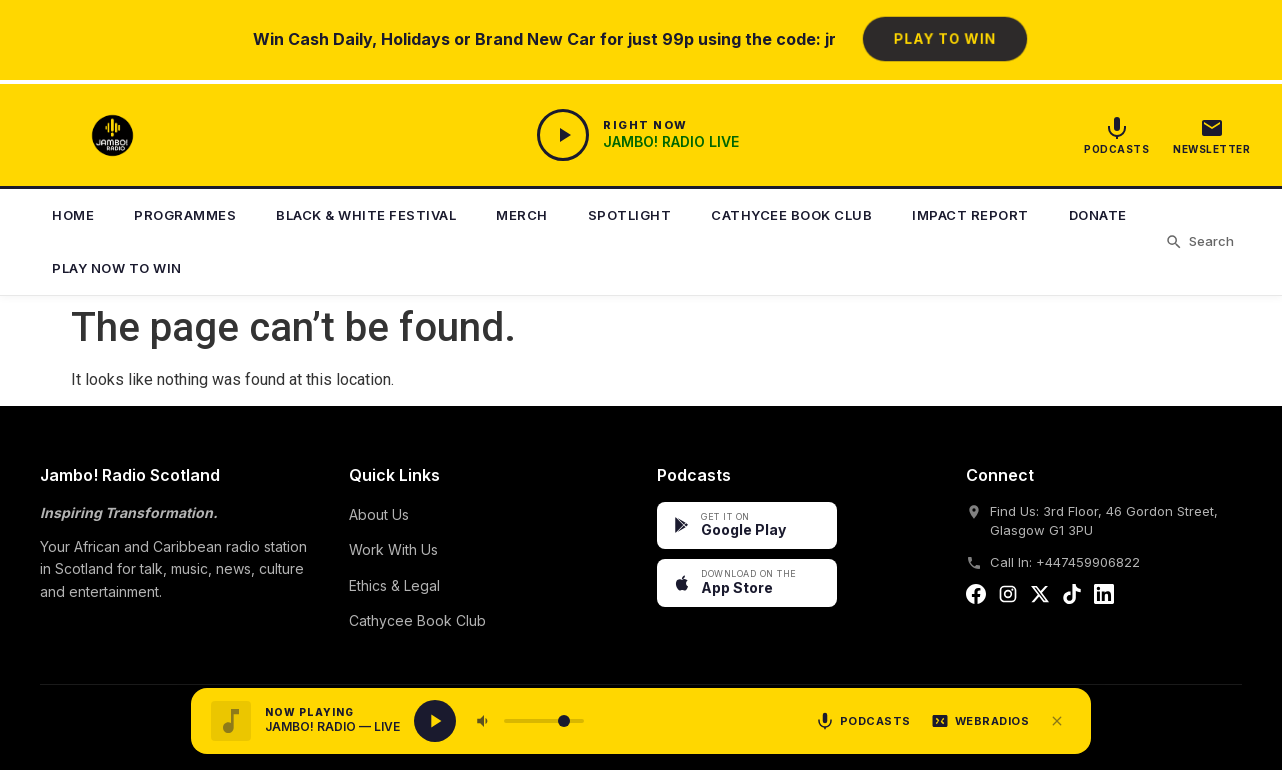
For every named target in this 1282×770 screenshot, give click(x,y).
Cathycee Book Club (791, 215)
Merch (522, 215)
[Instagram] (1008, 598)
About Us (379, 514)
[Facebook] (976, 598)
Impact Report (970, 215)
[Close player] (1057, 721)
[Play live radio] (435, 721)
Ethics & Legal (394, 585)
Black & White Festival (366, 215)
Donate (1098, 215)
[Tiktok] (1072, 598)
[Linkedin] (1104, 598)
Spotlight (630, 215)
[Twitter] (1040, 598)
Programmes (185, 215)
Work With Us (393, 549)
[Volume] (544, 721)
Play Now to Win (117, 268)
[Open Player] (638, 135)
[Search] (1199, 242)
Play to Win (944, 39)
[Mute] (484, 721)
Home (73, 215)
